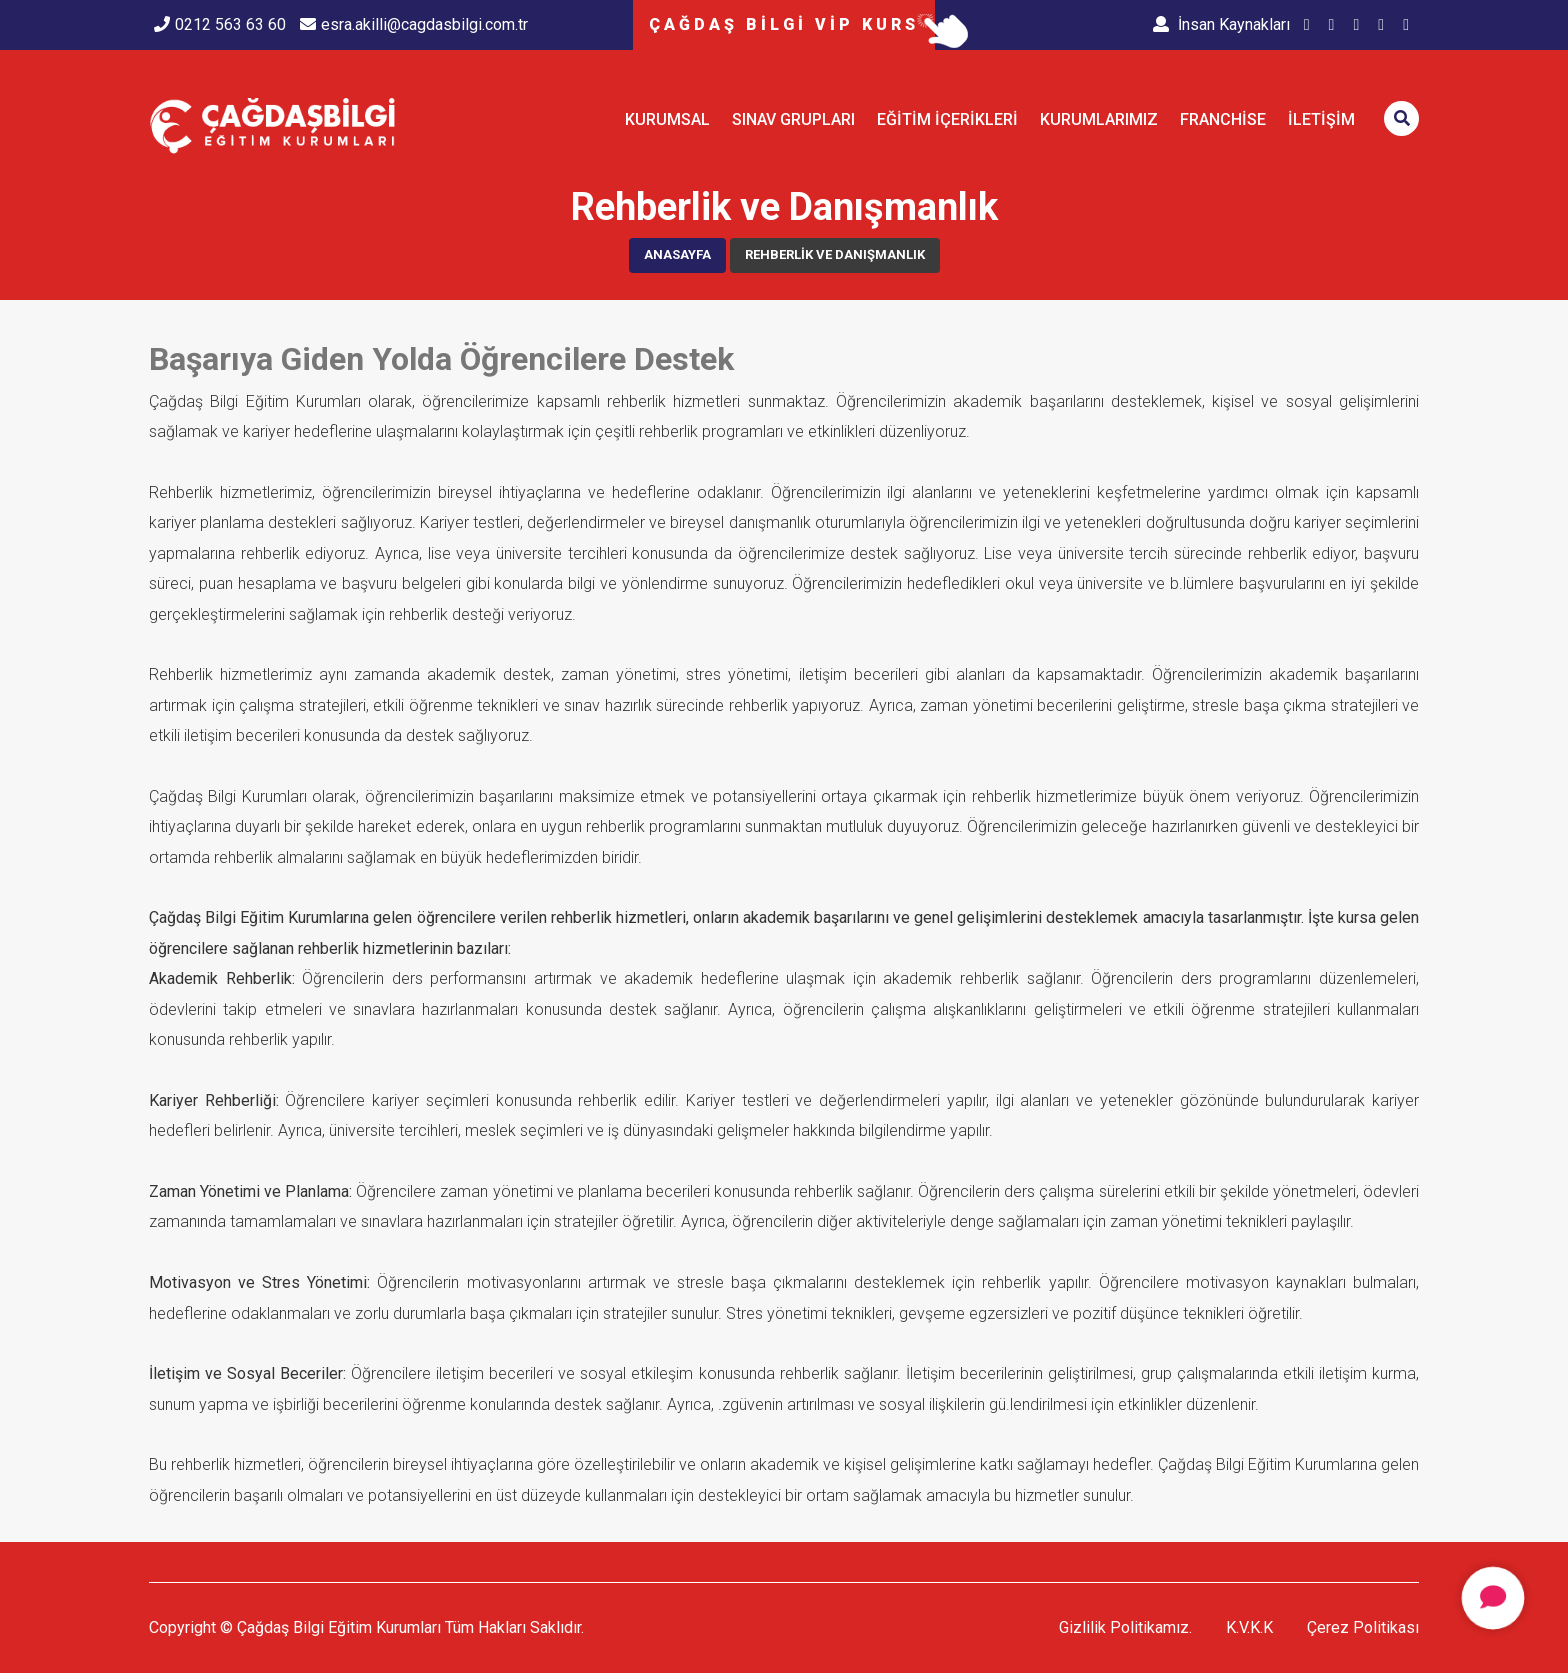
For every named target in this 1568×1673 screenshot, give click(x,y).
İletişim (1321, 119)
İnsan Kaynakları (1221, 24)
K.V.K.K (1249, 1627)
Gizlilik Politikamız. (1125, 1627)
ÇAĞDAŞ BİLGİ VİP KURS (784, 24)
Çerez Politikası (1363, 1627)
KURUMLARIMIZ (1099, 119)
